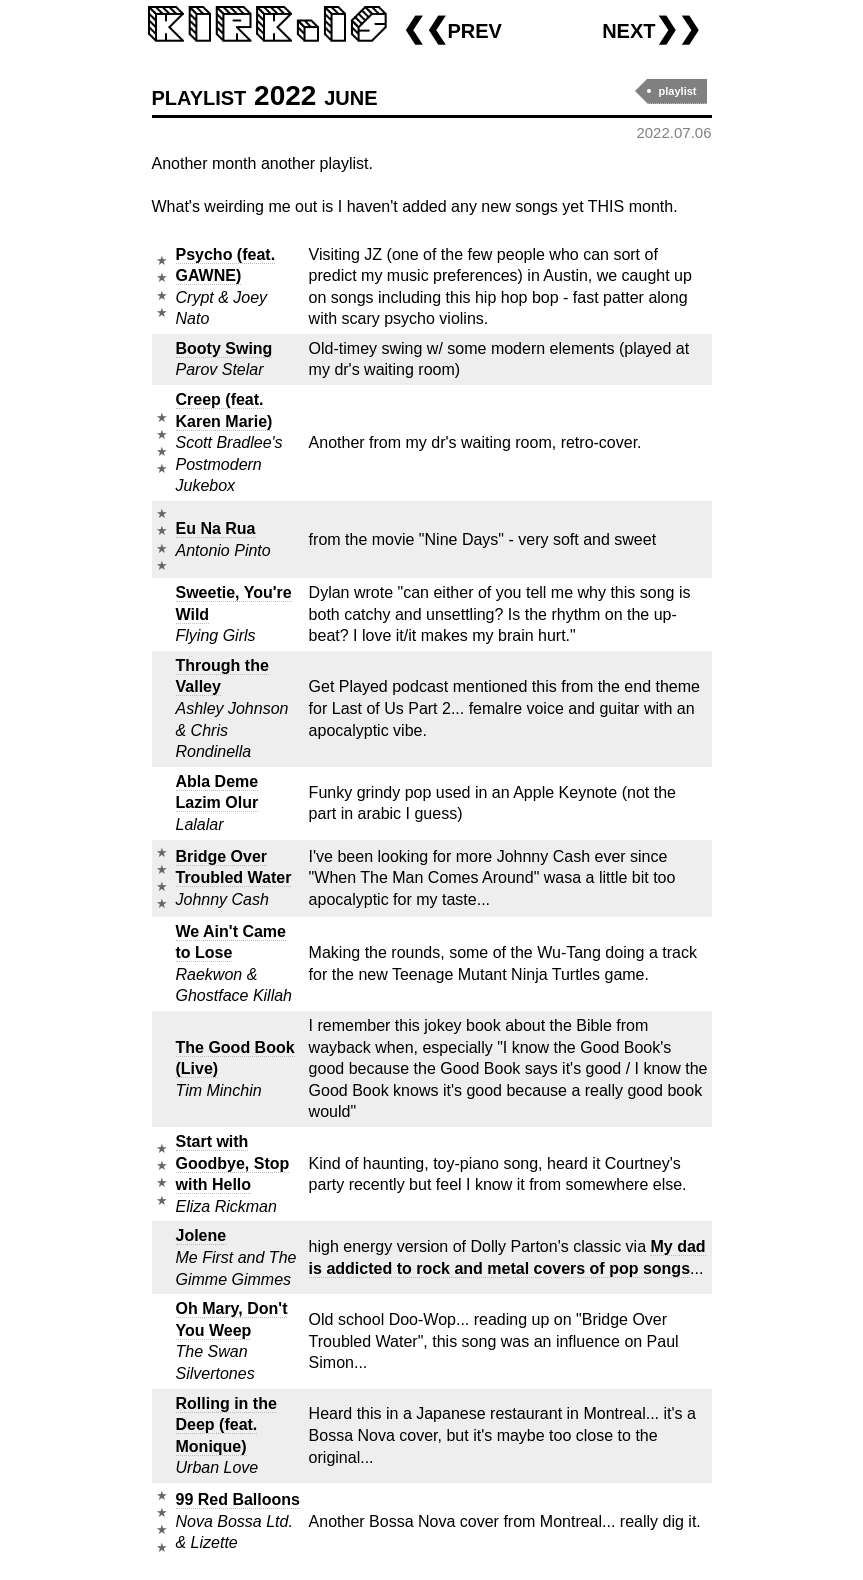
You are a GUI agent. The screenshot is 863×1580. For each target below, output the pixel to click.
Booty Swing (224, 348)
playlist (678, 91)
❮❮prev (452, 28)
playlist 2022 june (265, 95)
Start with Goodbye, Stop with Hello (233, 1163)
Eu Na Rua (216, 528)
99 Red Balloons (238, 1499)
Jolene (201, 1235)
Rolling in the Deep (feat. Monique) (226, 1425)
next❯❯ (651, 28)
